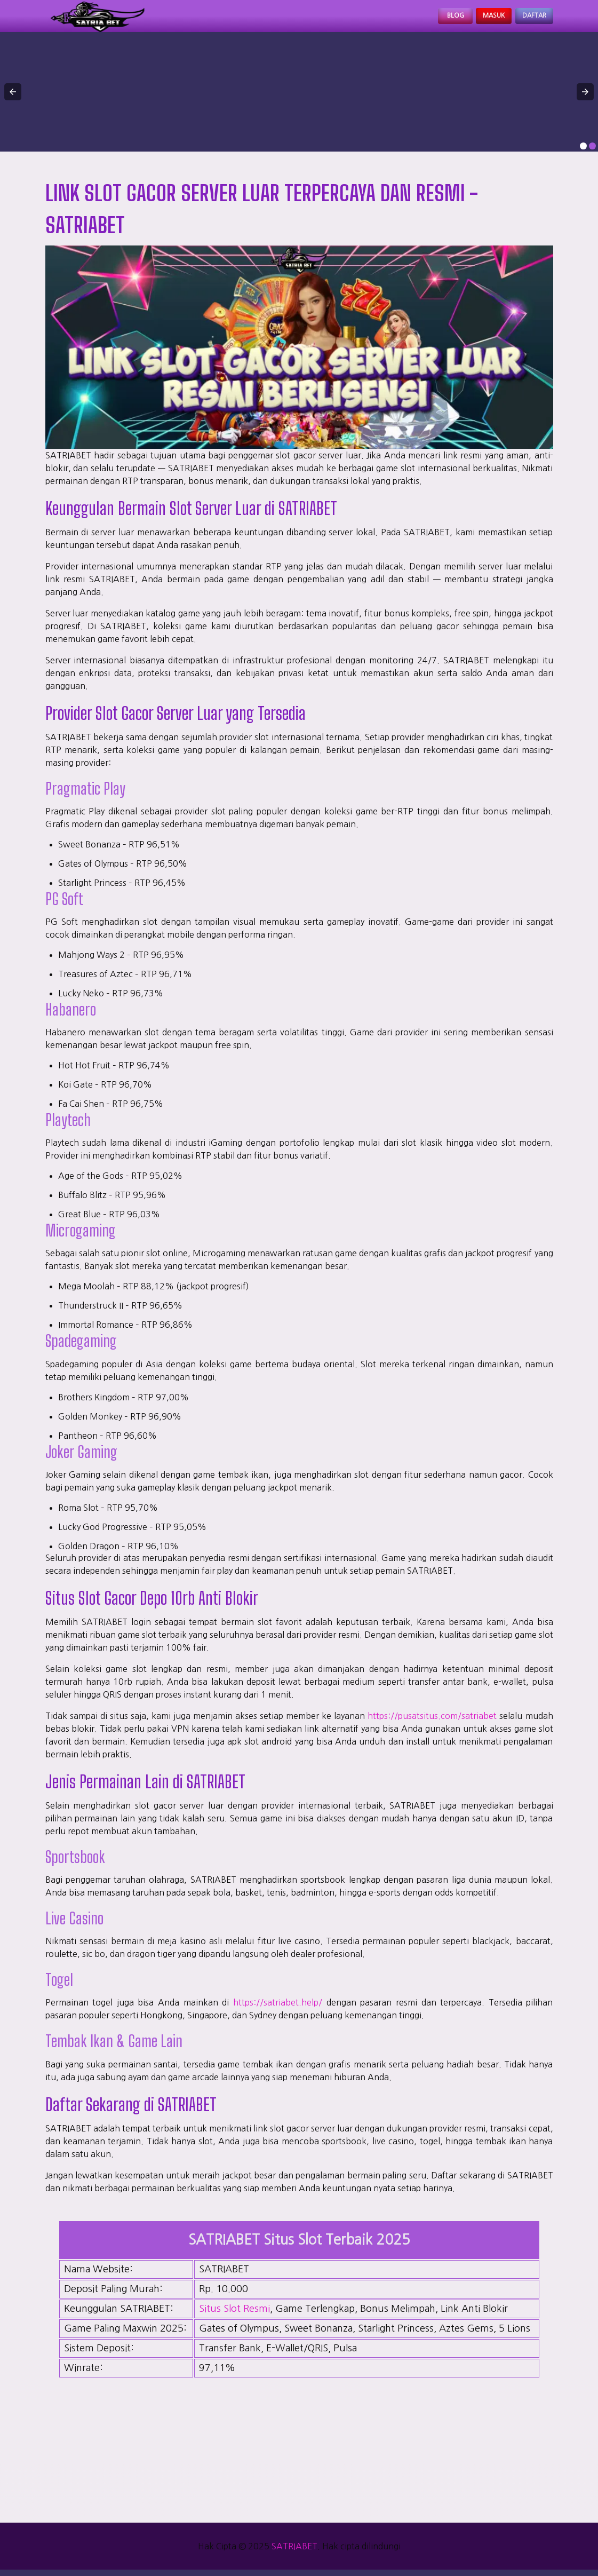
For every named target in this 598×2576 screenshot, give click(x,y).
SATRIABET (294, 2552)
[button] (12, 98)
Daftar (528, 19)
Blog (423, 19)
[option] (583, 152)
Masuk (473, 19)
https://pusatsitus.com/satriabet (432, 1722)
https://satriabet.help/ (277, 2009)
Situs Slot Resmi (234, 2315)
